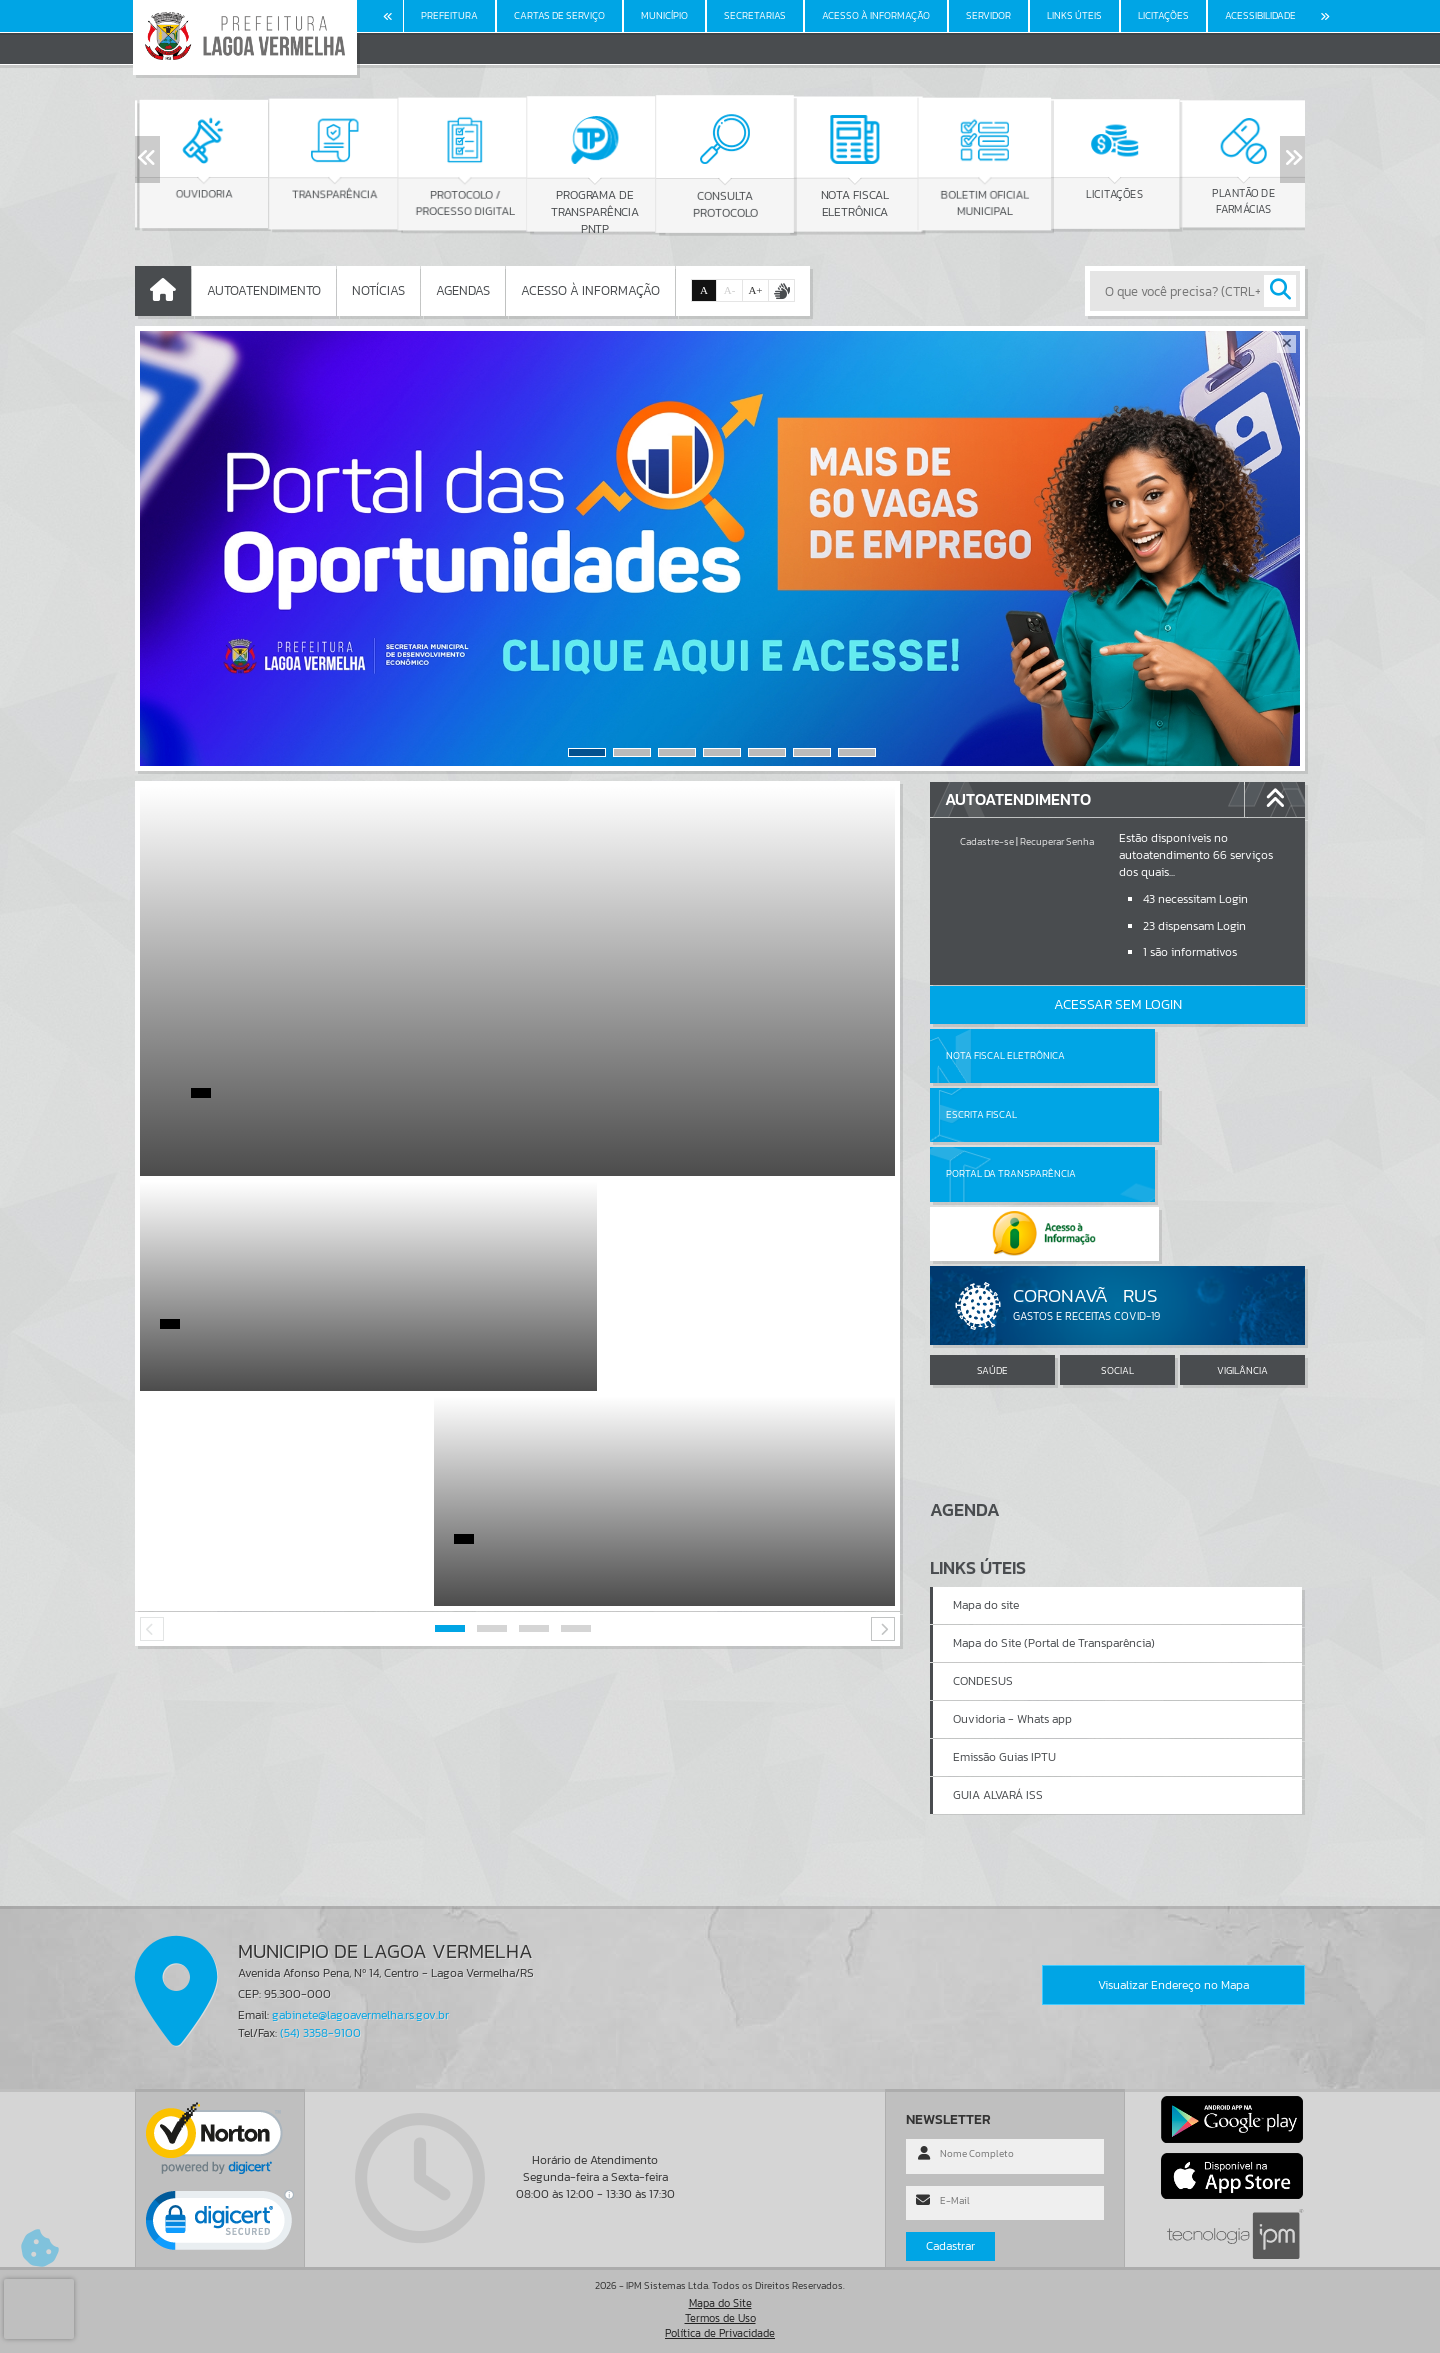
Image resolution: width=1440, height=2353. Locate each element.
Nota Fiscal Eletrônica (1005, 1055)
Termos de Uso (720, 2318)
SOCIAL (1117, 1251)
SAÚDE (992, 1251)
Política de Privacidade (720, 2333)
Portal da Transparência (1011, 1114)
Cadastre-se (987, 841)
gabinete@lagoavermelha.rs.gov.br (360, 2015)
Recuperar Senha (1057, 841)
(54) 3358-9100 (320, 2033)
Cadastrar (950, 2246)
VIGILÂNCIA (1242, 1251)
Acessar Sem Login (1118, 1004)
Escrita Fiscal (1169, 1055)
